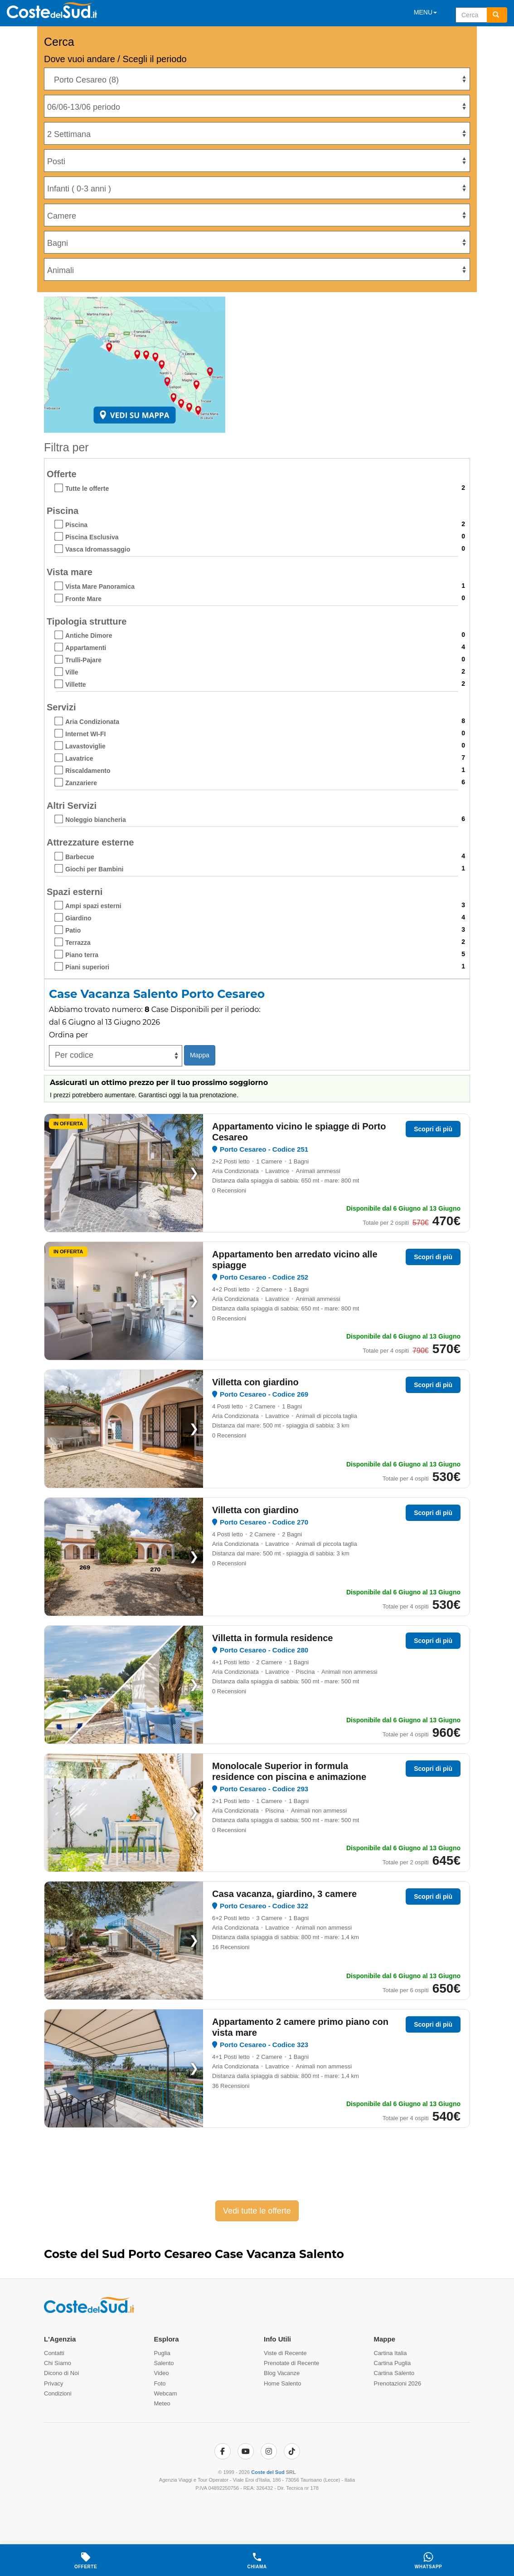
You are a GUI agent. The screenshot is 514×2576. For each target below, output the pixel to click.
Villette (75, 684)
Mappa (199, 1055)
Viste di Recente (285, 2353)
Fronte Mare (83, 598)
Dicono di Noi (61, 2373)
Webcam (165, 2393)
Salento (164, 2363)
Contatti (54, 2353)
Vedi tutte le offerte (257, 2210)
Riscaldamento (88, 770)
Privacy (53, 2383)
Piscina (76, 524)
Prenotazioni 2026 (398, 2383)
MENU (425, 12)
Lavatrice (79, 758)
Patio (73, 930)
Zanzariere (81, 783)
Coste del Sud (267, 2472)
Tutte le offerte (87, 488)
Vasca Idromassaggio (97, 549)
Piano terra (81, 954)
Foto (160, 2383)
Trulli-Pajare (83, 660)
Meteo (162, 2403)
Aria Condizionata (92, 721)
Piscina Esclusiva (92, 537)
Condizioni (58, 2393)
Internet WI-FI (85, 734)
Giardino (78, 918)
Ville (71, 672)
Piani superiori (87, 967)
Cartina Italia (390, 2353)
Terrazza (78, 942)
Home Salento (282, 2383)
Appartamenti (85, 647)
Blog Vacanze (282, 2373)
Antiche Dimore (88, 635)
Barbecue (79, 856)
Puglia (162, 2353)
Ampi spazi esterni (93, 905)
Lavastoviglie (85, 746)
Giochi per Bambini (94, 869)
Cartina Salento (394, 2373)
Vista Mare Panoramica (100, 586)
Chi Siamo (57, 2363)
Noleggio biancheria (95, 819)
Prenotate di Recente (291, 2363)
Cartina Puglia (392, 2363)
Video (161, 2373)
